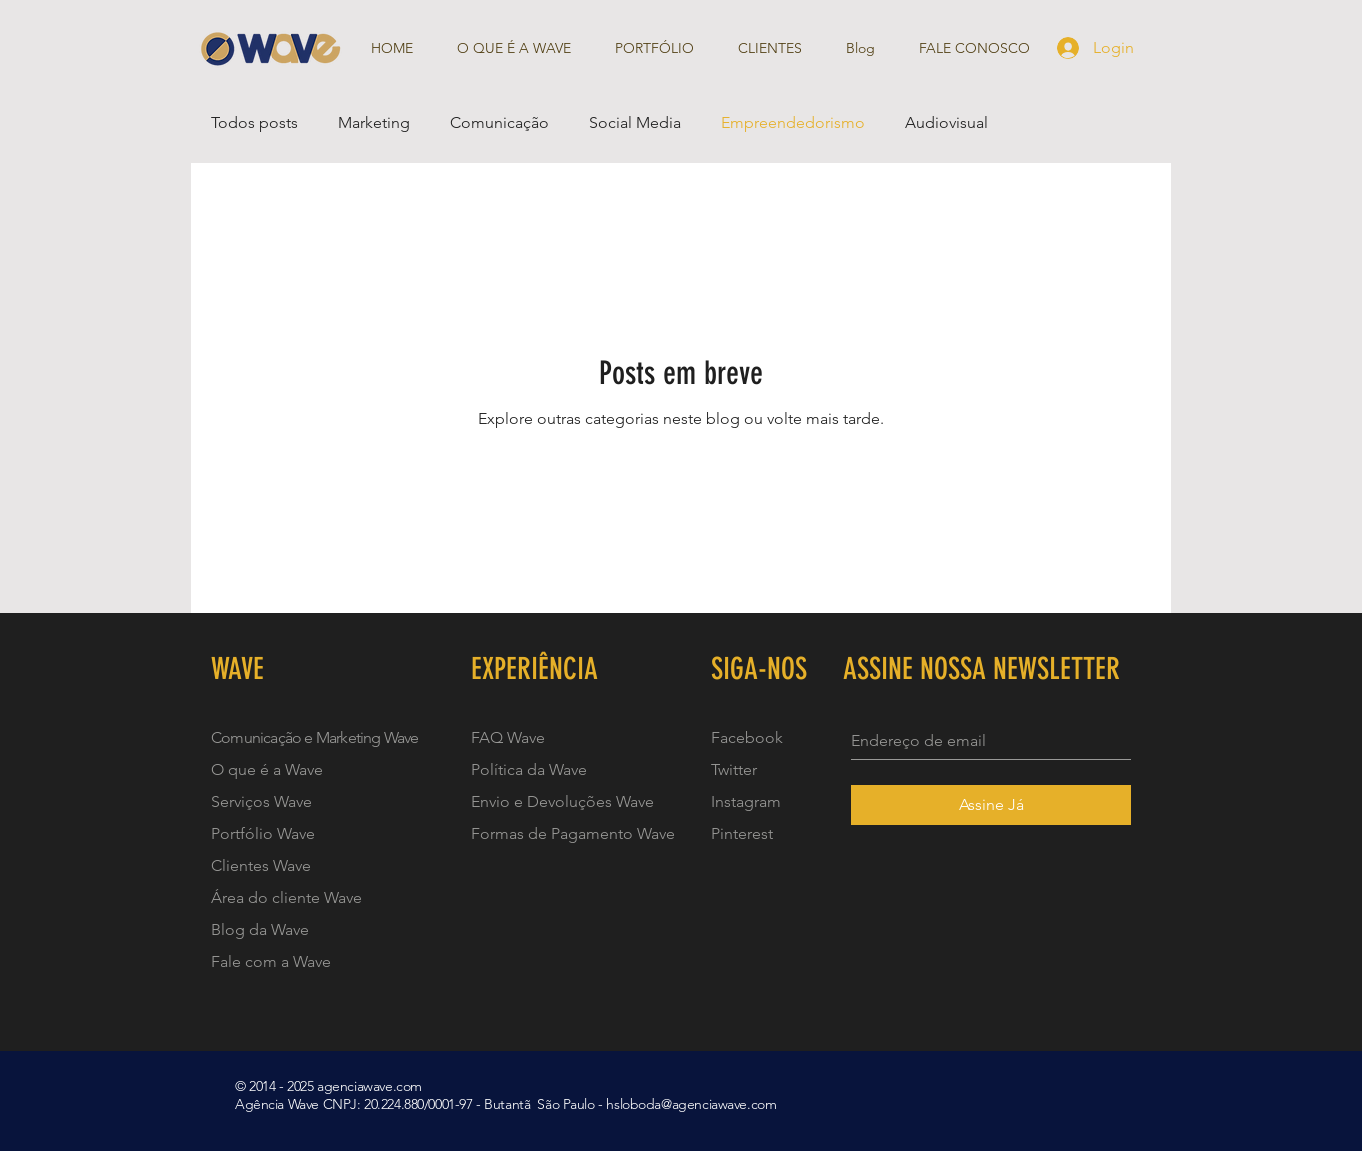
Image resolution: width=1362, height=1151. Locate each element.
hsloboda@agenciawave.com (691, 1104)
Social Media (635, 122)
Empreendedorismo (793, 122)
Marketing (374, 122)
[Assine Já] (991, 805)
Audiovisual (946, 122)
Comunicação (499, 122)
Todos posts (254, 122)
